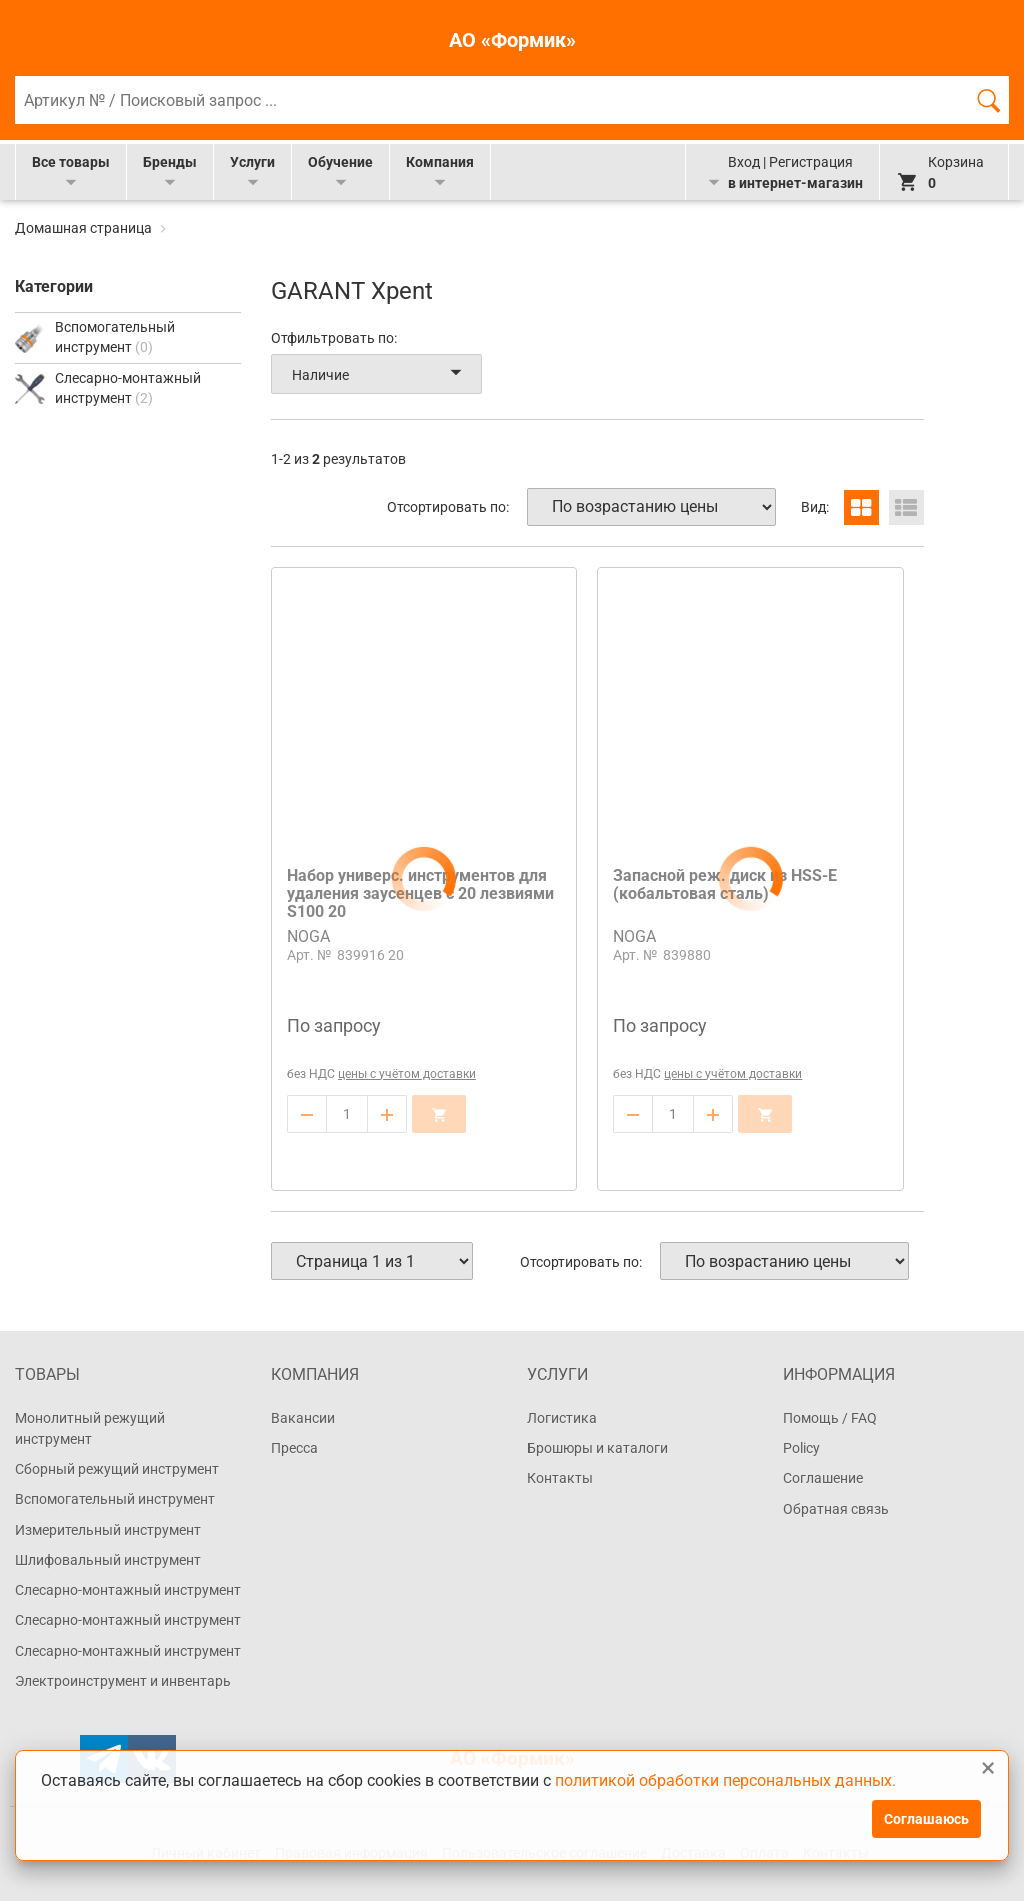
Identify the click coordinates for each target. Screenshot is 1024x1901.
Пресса (294, 1448)
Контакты (560, 1478)
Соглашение (823, 1478)
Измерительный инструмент (108, 1530)
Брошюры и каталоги (597, 1448)
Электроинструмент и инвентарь (123, 1681)
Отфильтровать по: (334, 338)
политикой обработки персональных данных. (725, 1780)
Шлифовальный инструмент (108, 1560)
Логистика (562, 1418)
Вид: (815, 507)
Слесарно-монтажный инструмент (128, 1590)
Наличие (380, 374)
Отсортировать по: (448, 507)
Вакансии (303, 1418)
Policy (801, 1448)
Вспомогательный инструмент (115, 1499)
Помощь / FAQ (830, 1418)
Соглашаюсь (926, 1819)
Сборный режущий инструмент (117, 1469)
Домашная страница (85, 228)
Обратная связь (836, 1509)
